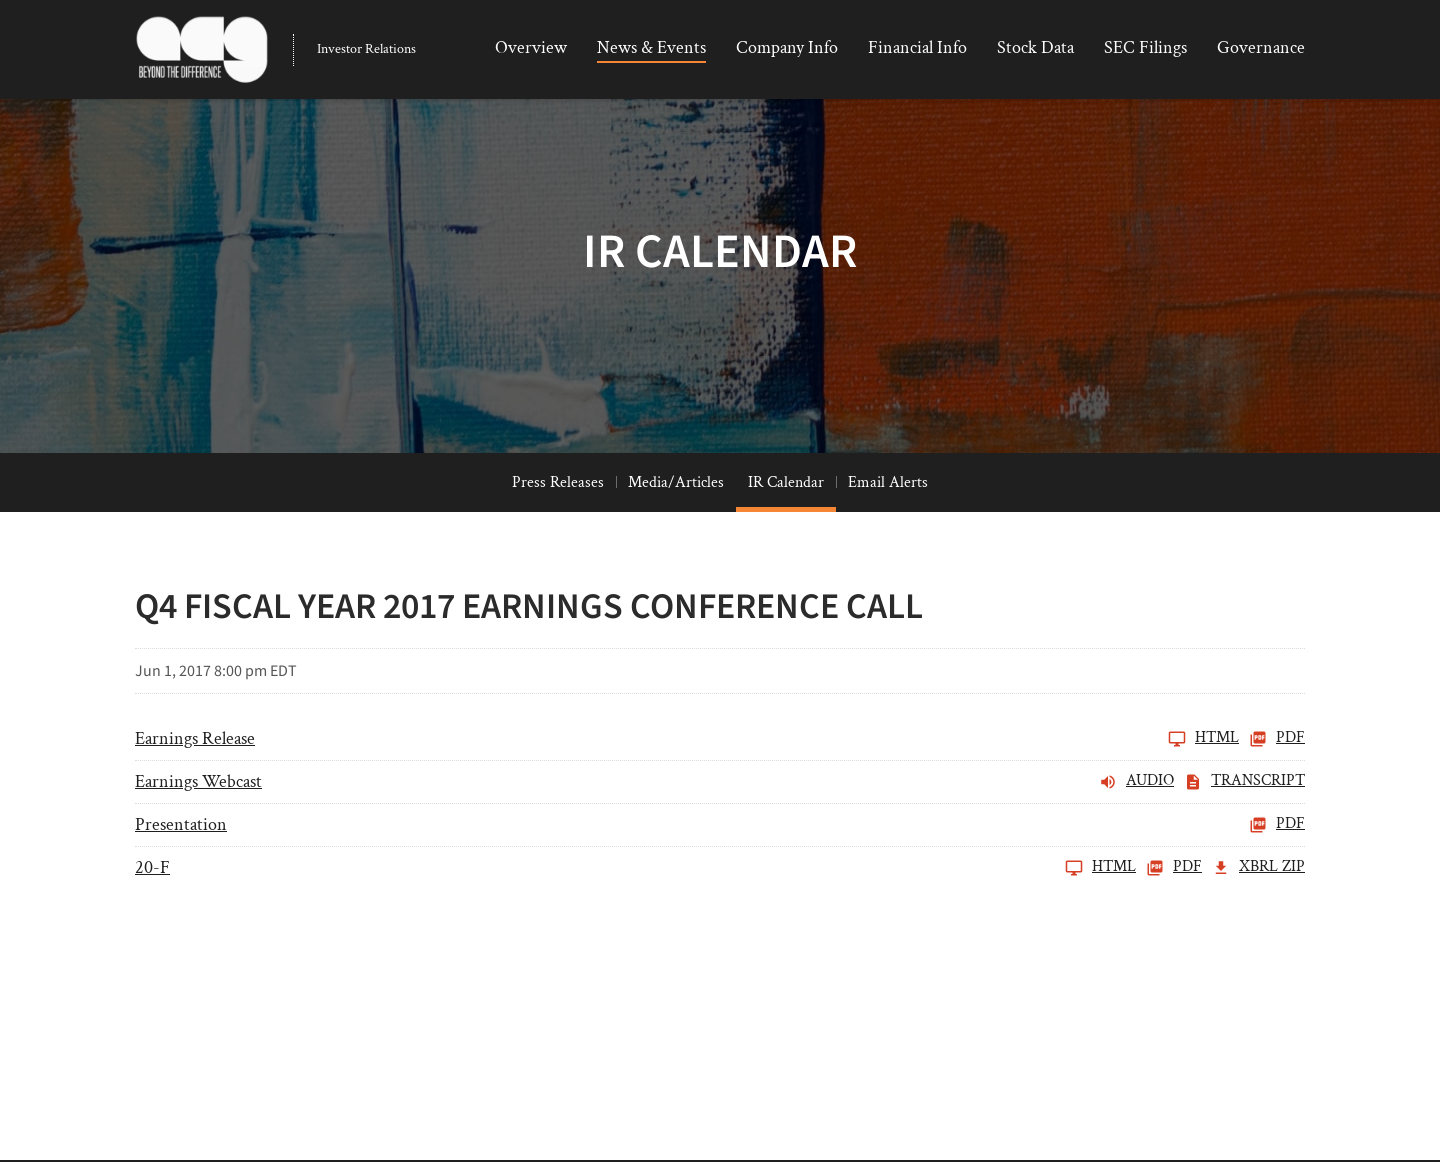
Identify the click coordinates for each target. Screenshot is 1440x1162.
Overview (531, 47)
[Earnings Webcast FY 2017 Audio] (654, 828)
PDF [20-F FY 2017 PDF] (1174, 914)
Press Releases (558, 528)
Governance (1261, 47)
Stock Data (1035, 47)
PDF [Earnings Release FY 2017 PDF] (1277, 785)
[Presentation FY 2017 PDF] (720, 871)
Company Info (787, 47)
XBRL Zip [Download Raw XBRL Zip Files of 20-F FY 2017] (1258, 914)
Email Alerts (888, 528)
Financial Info (917, 47)
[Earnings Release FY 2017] (687, 785)
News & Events (651, 47)
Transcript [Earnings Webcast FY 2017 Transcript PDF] (1244, 828)
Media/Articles (676, 528)
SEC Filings (1145, 47)
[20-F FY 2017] (635, 914)
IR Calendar (786, 528)
